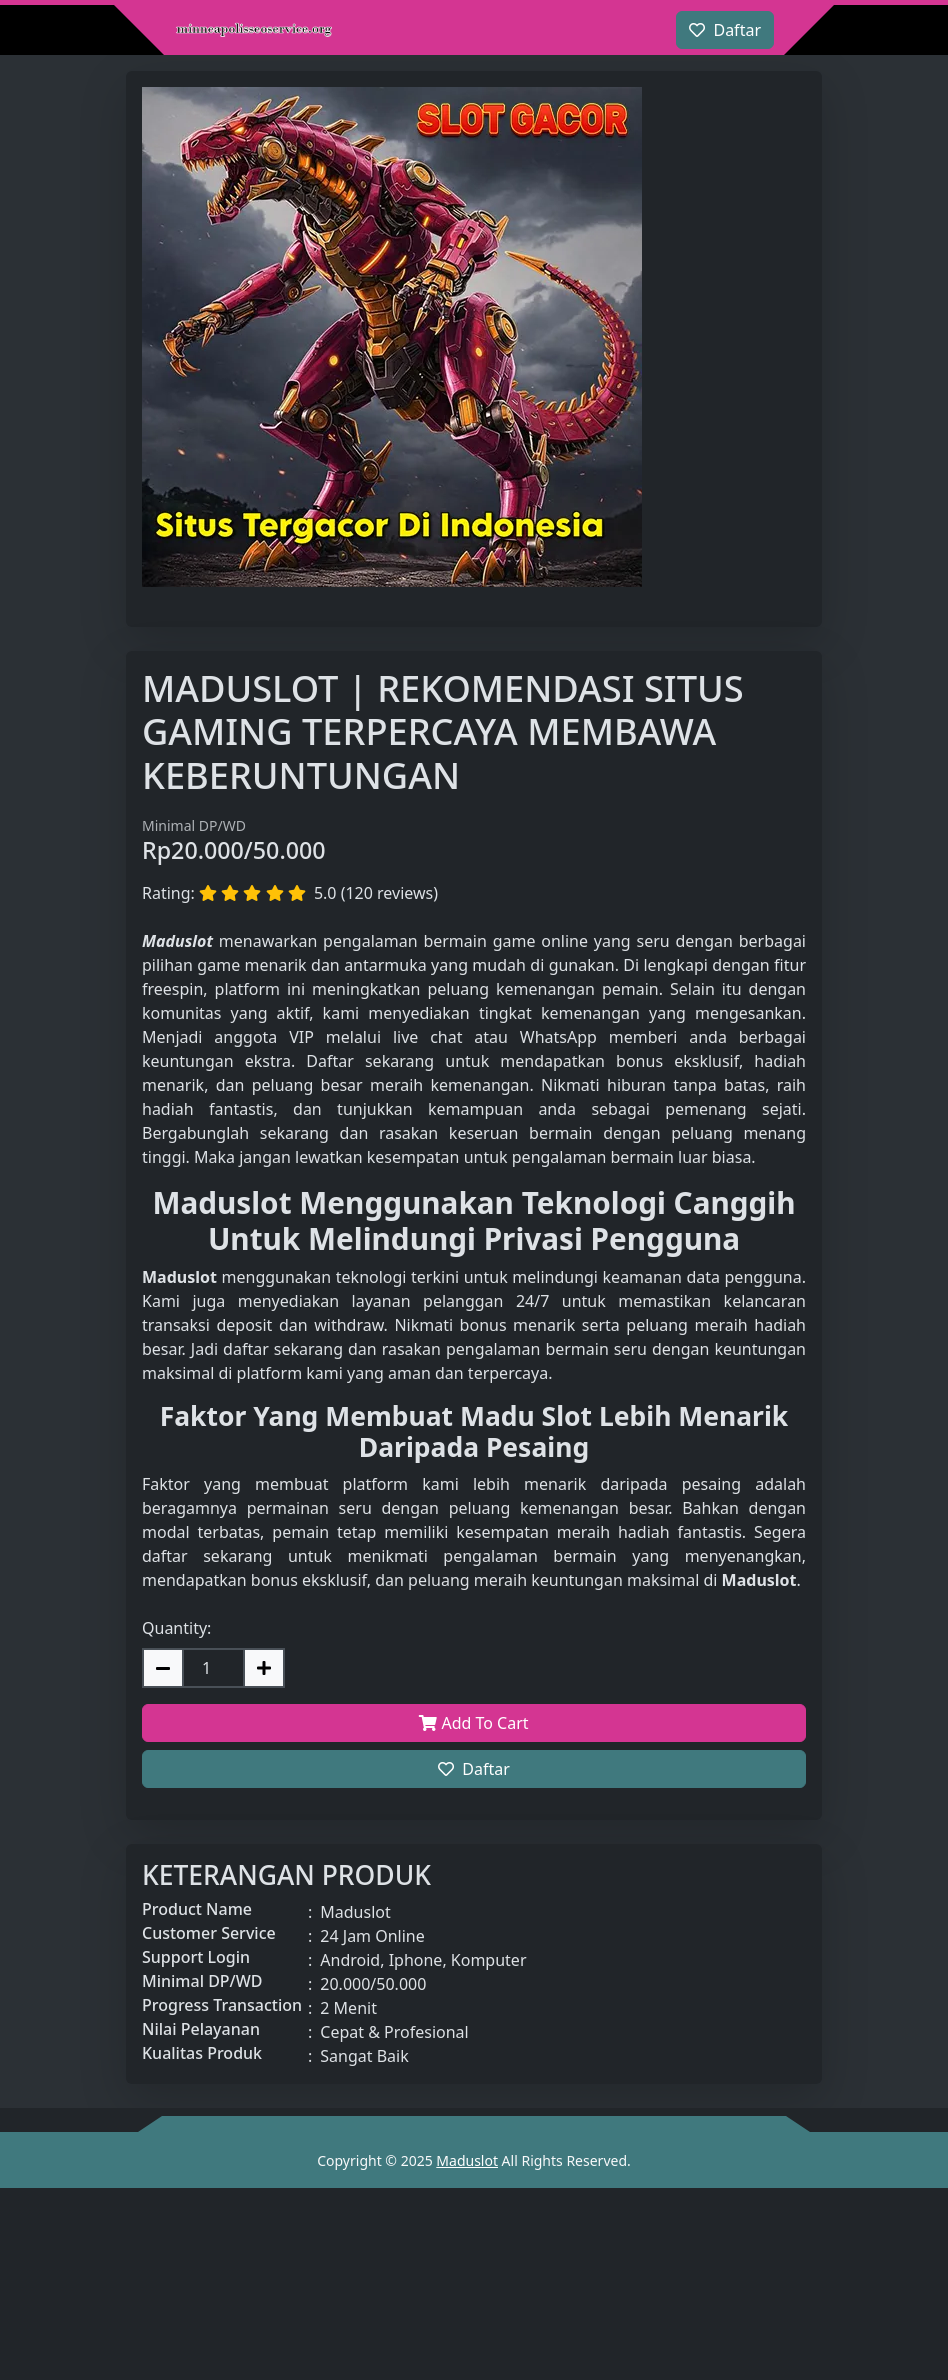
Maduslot (467, 2160)
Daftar (474, 1769)
